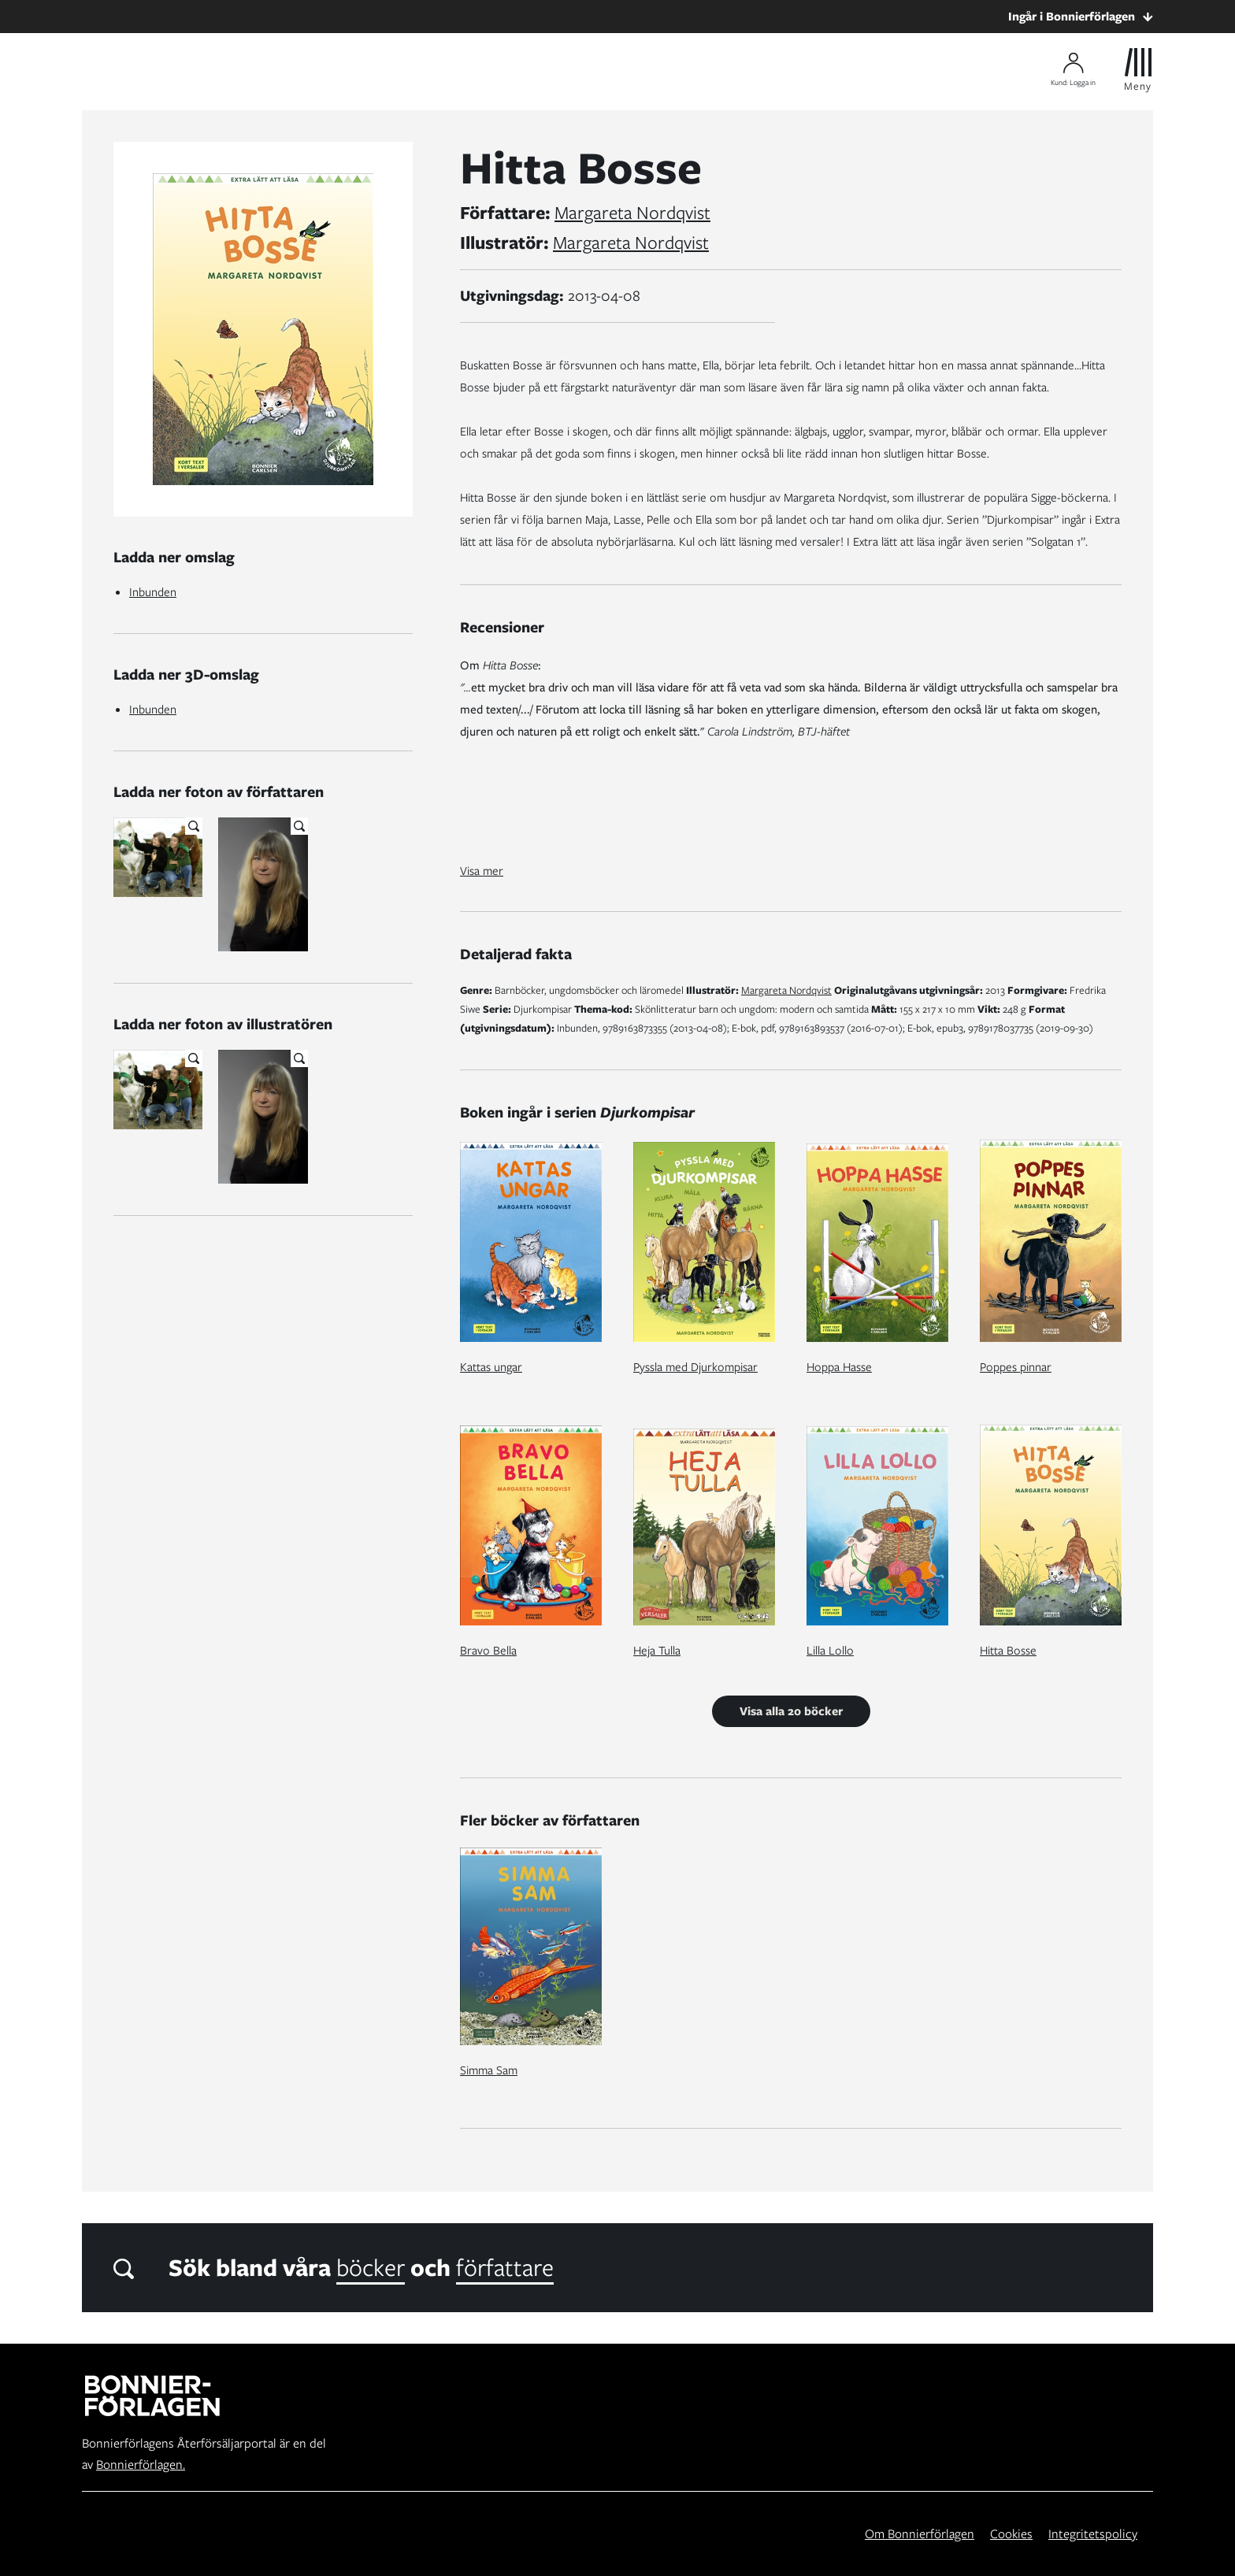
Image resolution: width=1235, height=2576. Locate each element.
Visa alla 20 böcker (791, 1711)
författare (505, 2267)
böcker (370, 2267)
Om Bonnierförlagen (919, 2534)
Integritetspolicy (1092, 2534)
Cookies (1011, 2534)
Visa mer (481, 871)
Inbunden (152, 592)
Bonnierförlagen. (140, 2465)
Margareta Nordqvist (632, 213)
